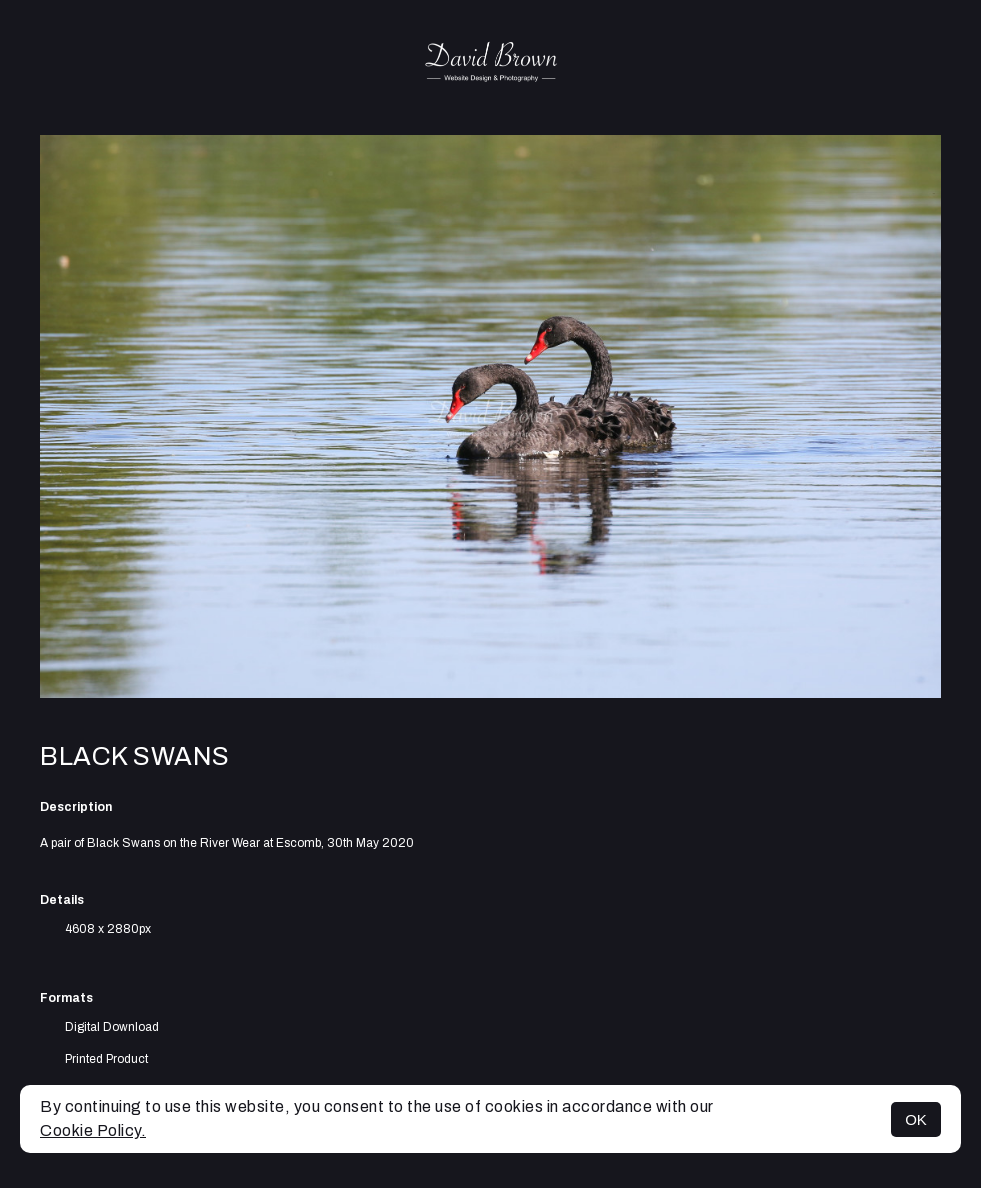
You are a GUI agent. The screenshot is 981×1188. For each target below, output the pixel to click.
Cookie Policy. (93, 1130)
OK (916, 1119)
